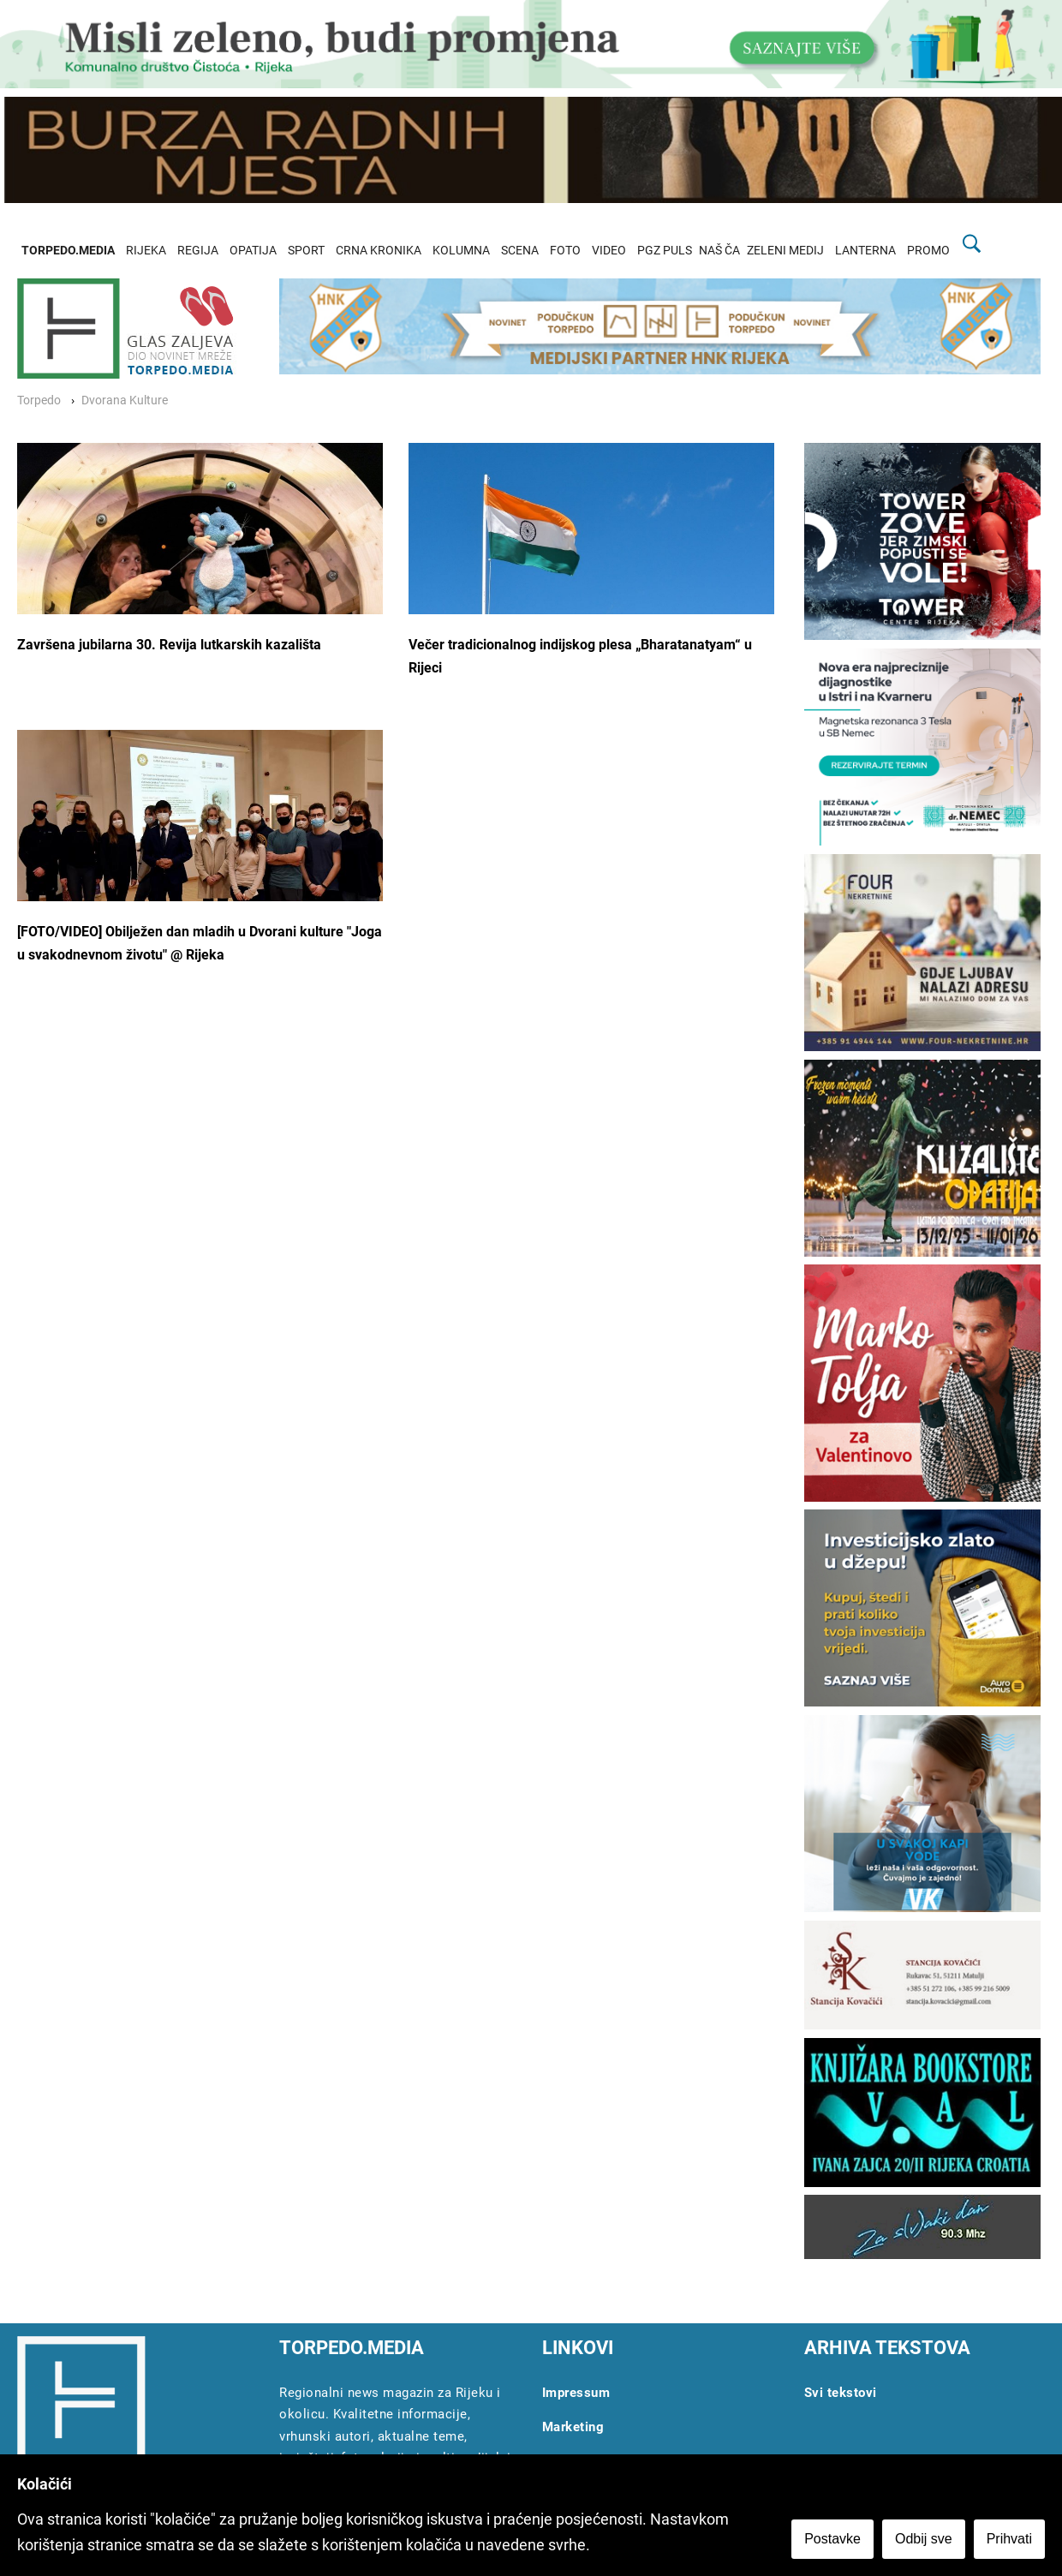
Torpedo (39, 400)
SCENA (520, 250)
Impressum (576, 2392)
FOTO (565, 250)
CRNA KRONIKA (378, 250)
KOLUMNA (461, 250)
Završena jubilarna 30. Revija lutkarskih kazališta (169, 645)
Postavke (832, 2538)
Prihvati (1009, 2538)
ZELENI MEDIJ (785, 250)
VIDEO (609, 250)
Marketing (573, 2427)
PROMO (928, 250)
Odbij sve (923, 2538)
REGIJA (197, 250)
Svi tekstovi (840, 2392)
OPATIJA (253, 250)
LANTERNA (865, 250)
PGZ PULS (664, 250)
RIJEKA (146, 250)
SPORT (306, 250)
